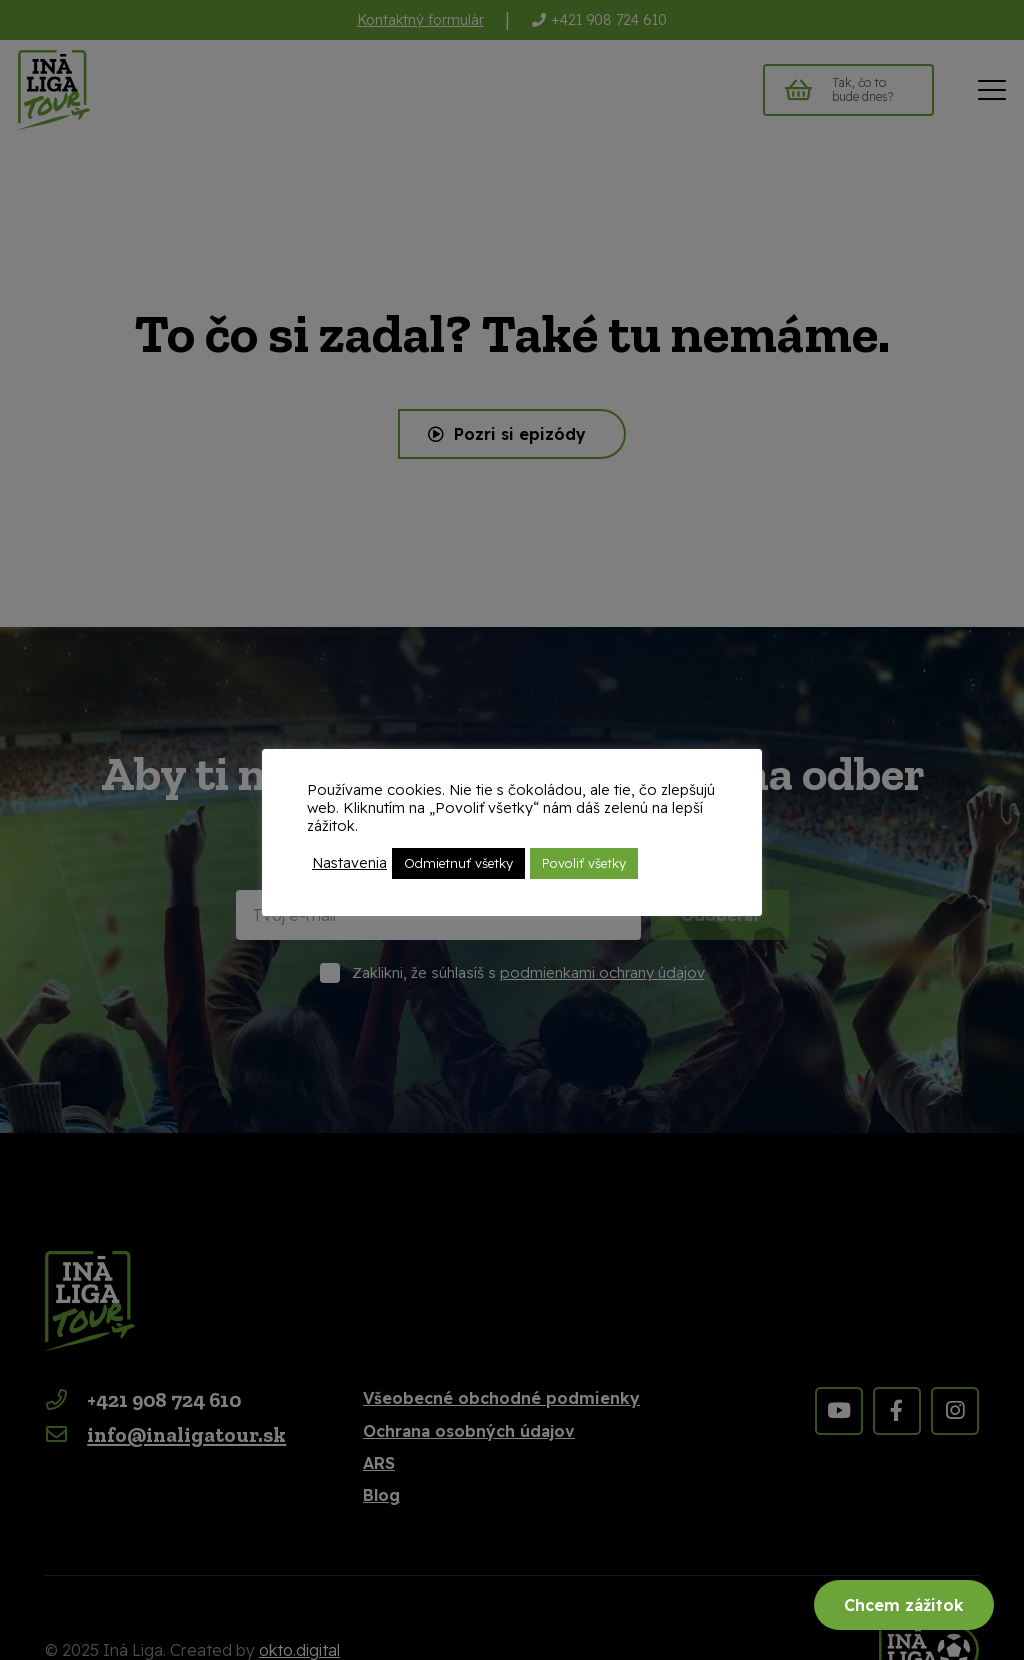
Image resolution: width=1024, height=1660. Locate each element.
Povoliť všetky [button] (584, 863)
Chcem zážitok (904, 1605)
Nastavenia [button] (349, 863)
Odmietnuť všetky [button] (458, 863)
